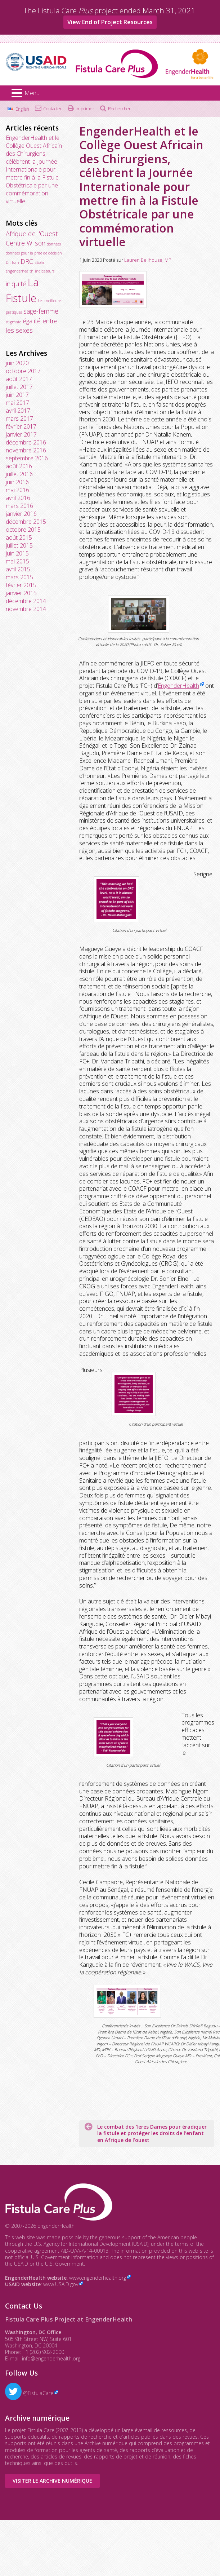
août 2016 (19, 466)
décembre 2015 (26, 522)
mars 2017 (19, 418)
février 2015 (21, 585)
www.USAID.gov (60, 2284)
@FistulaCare (29, 2393)
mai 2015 (17, 561)
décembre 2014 (26, 601)
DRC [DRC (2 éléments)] (27, 261)
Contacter (52, 109)
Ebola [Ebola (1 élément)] (39, 262)
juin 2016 (17, 482)
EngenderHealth (178, 686)
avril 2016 (18, 498)
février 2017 (21, 426)
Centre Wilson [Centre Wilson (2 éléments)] (25, 243)
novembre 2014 (26, 609)
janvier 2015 (21, 593)
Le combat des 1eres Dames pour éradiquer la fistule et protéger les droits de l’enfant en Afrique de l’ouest (152, 2133)
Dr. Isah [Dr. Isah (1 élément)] (12, 262)
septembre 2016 (27, 458)
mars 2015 (19, 577)
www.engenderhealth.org (97, 2277)
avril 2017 (18, 411)
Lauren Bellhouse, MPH (149, 260)
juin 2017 (17, 395)
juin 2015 (17, 553)
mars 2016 (19, 506)
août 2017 (19, 379)
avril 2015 (18, 569)
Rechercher (119, 109)
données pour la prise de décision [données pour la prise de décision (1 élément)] (34, 253)
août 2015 (19, 537)
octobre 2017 (23, 371)
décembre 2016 (26, 442)
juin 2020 (17, 363)
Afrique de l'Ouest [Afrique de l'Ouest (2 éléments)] (32, 233)
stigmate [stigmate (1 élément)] (13, 321)
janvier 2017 (21, 434)
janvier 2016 (21, 514)
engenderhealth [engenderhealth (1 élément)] (19, 271)
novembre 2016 (26, 450)
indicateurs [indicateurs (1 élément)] (44, 271)
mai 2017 (17, 403)
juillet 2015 (19, 545)
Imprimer (85, 109)
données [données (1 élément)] (54, 244)
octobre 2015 (23, 530)
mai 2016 (17, 490)
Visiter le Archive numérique (52, 2480)
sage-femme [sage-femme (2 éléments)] (40, 311)
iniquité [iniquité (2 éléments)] (16, 283)
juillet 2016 (19, 474)
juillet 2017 (19, 387)
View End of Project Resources (110, 22)
